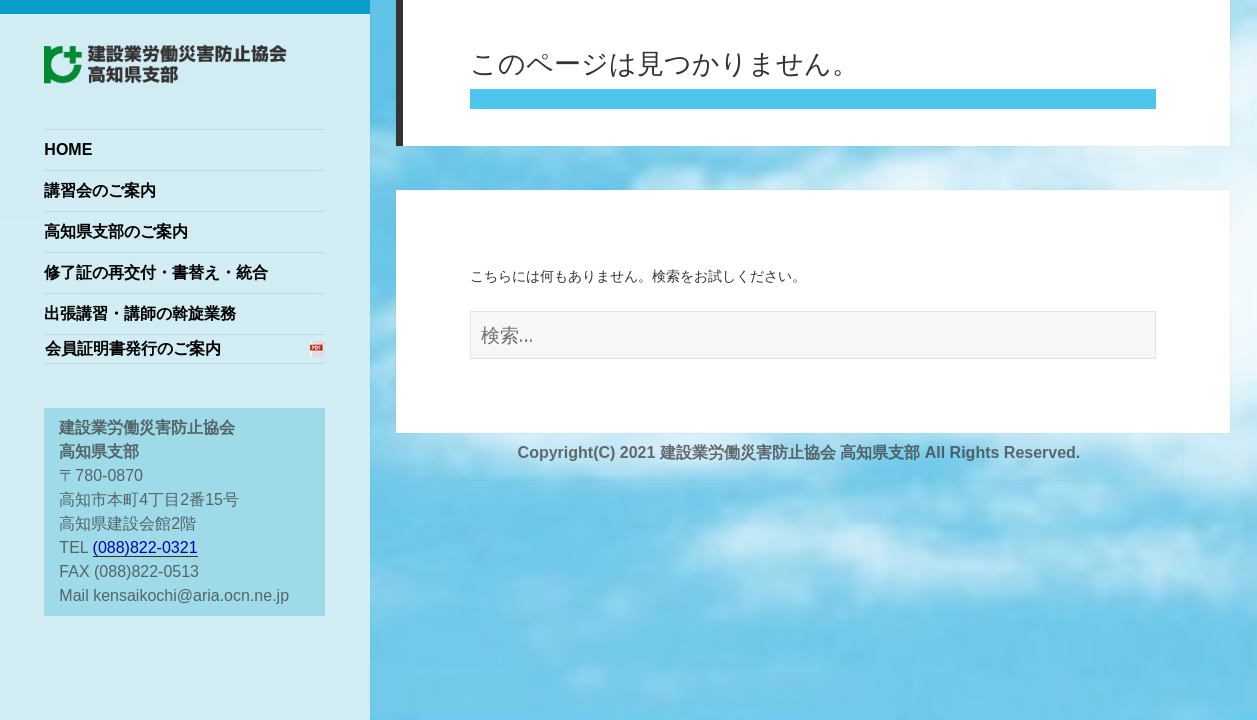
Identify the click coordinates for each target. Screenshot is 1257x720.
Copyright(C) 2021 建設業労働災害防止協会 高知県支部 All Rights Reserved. (799, 452)
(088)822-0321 (145, 547)
